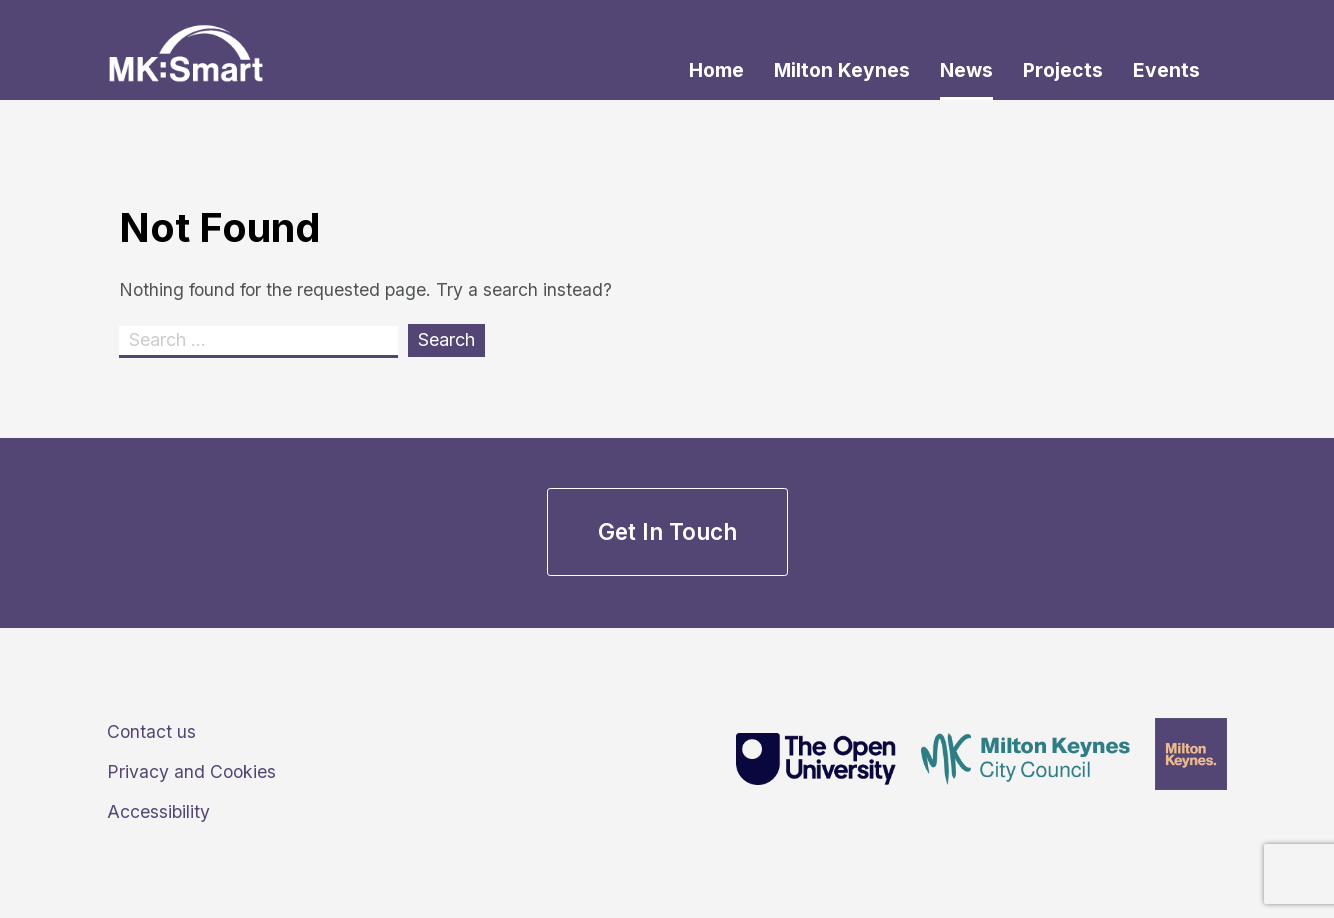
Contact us (151, 731)
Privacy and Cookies (191, 771)
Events (1166, 70)
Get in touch (667, 531)
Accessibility (158, 811)
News (966, 70)
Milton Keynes (842, 70)
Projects (1063, 70)
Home (716, 70)
